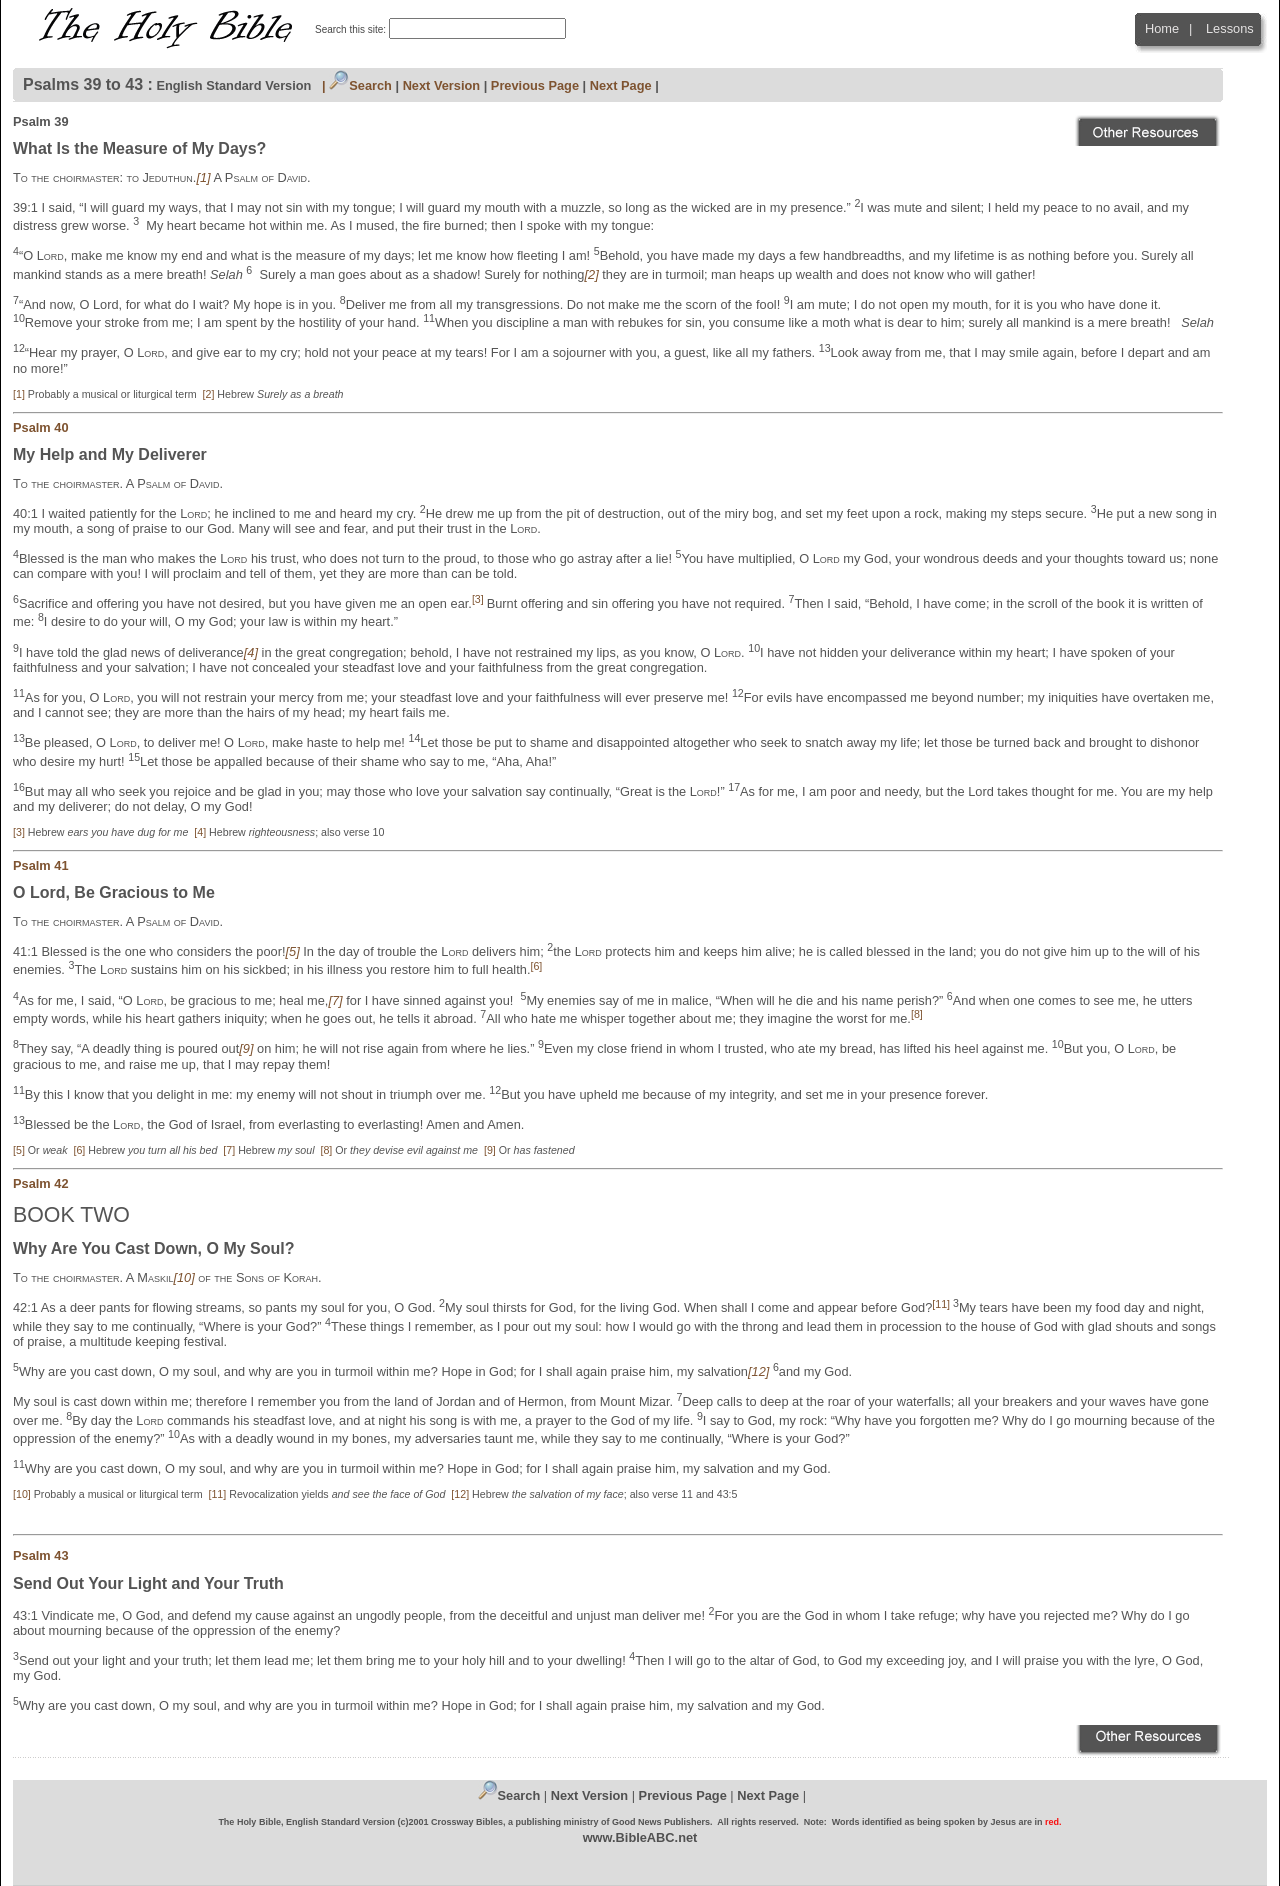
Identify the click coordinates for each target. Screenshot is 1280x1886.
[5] (19, 1150)
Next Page (621, 85)
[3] (19, 832)
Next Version (442, 85)
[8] (326, 1150)
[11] (217, 1494)
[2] (209, 394)
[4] (200, 832)
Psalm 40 (41, 427)
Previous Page (535, 85)
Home (1162, 28)
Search (360, 85)
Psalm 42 (41, 1183)
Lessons (1230, 28)
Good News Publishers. (662, 1822)
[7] (229, 1150)
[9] (490, 1150)
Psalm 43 (41, 1555)
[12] (460, 1494)
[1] (19, 394)
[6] (79, 1150)
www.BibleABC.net (640, 1837)
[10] (22, 1494)
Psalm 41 (41, 865)
